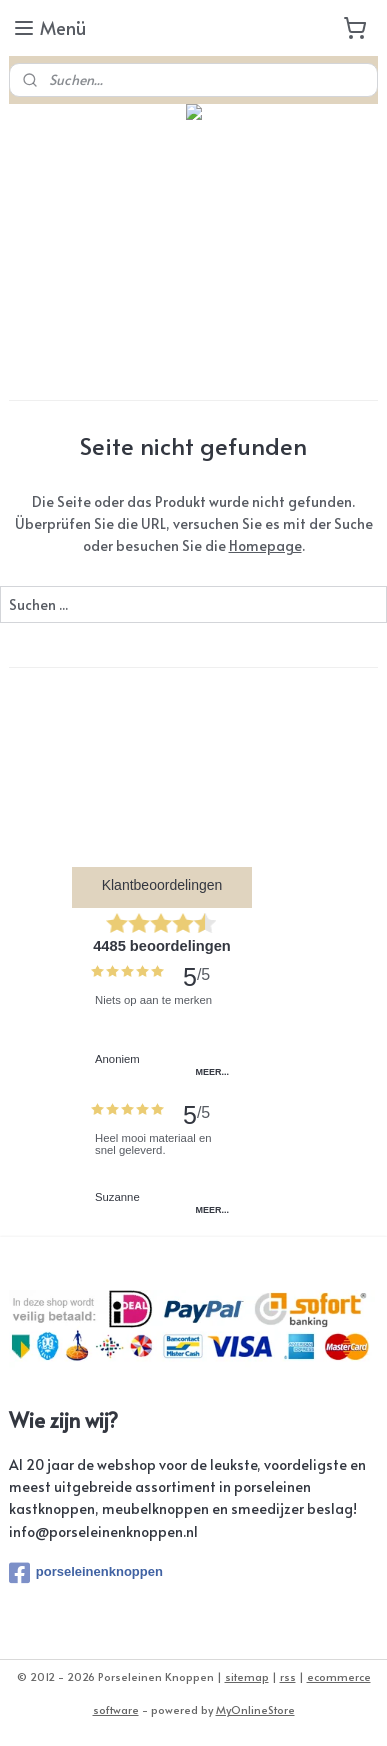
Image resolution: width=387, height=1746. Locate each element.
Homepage (265, 545)
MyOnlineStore (255, 1709)
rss (288, 1676)
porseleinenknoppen (86, 1573)
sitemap (247, 1676)
